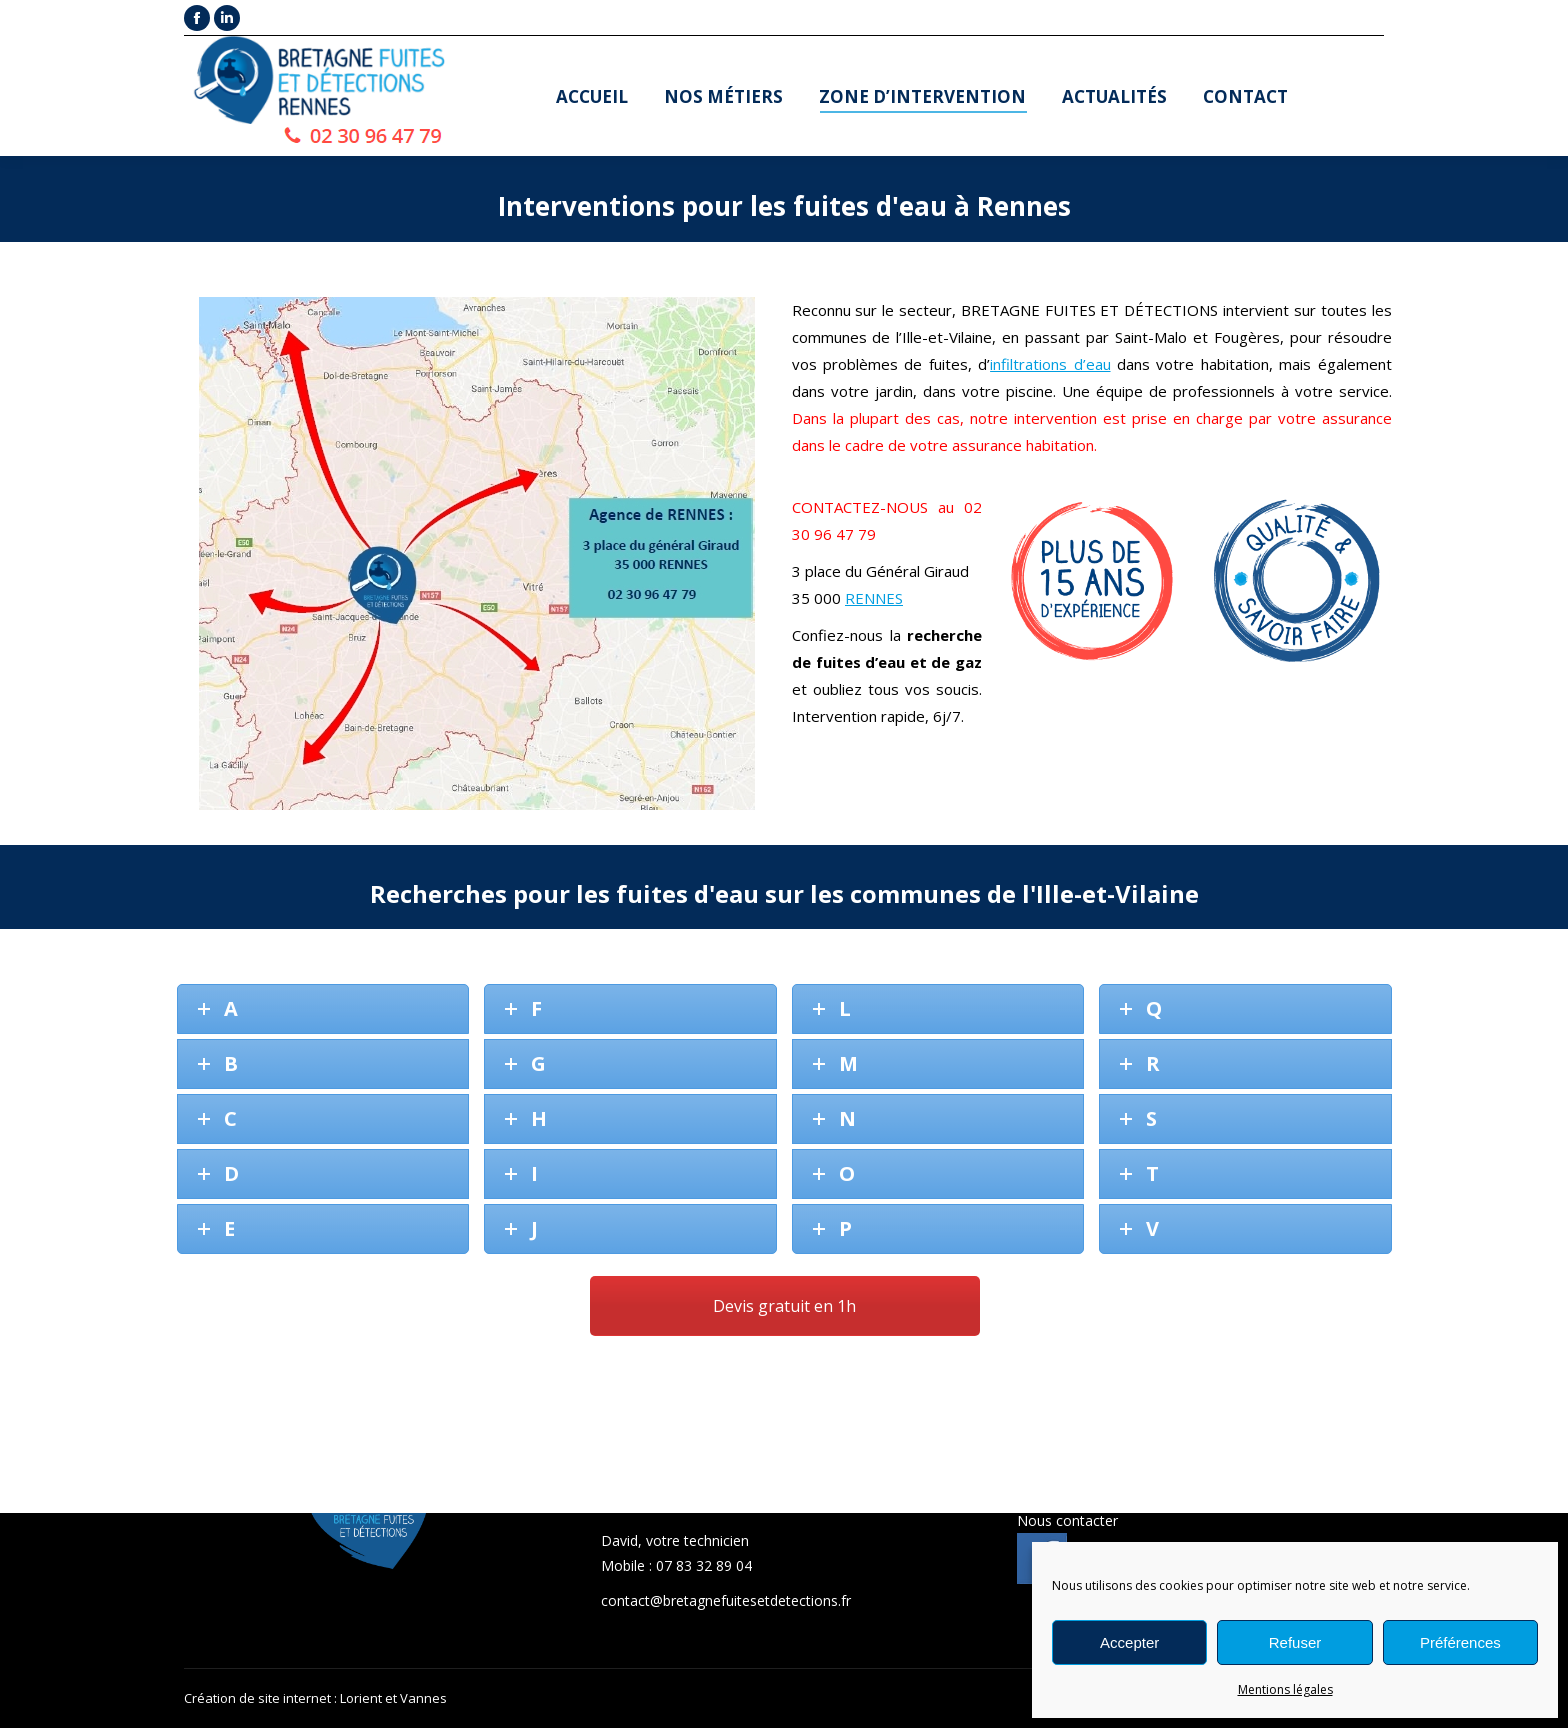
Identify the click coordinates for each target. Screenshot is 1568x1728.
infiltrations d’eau (1050, 364)
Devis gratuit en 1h (784, 1306)
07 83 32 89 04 (704, 1565)
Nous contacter (1067, 1520)
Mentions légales (1285, 1689)
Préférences (1460, 1642)
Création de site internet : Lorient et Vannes (315, 1698)
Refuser (1295, 1642)
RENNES (874, 598)
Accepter (1129, 1642)
